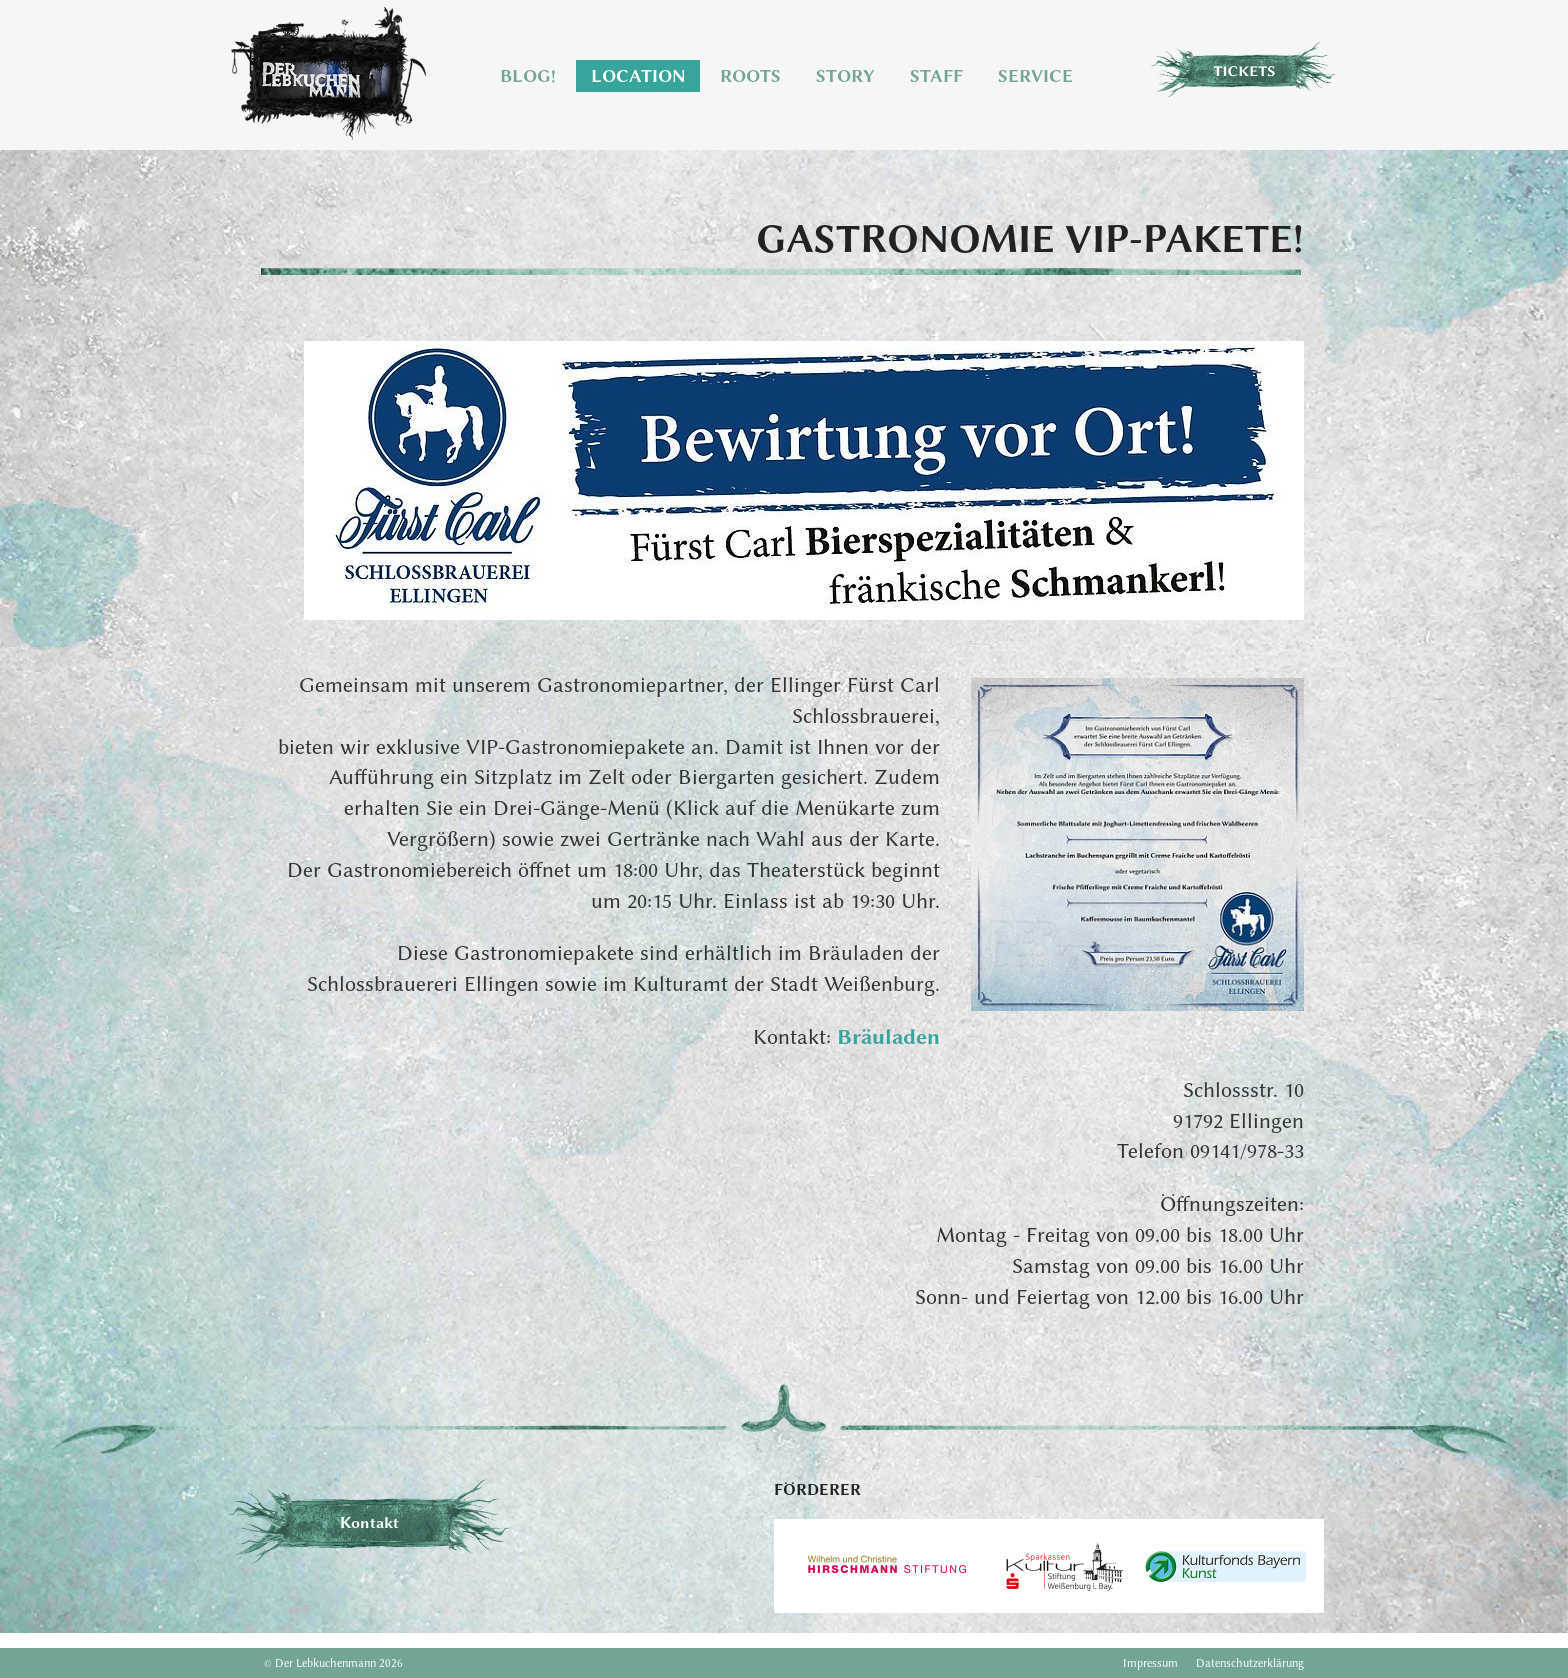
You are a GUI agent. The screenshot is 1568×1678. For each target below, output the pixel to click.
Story (845, 76)
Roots (750, 76)
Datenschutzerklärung (1250, 1663)
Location (638, 76)
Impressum (1150, 1663)
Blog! (528, 76)
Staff (936, 76)
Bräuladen (888, 1036)
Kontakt (369, 1523)
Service (1035, 76)
